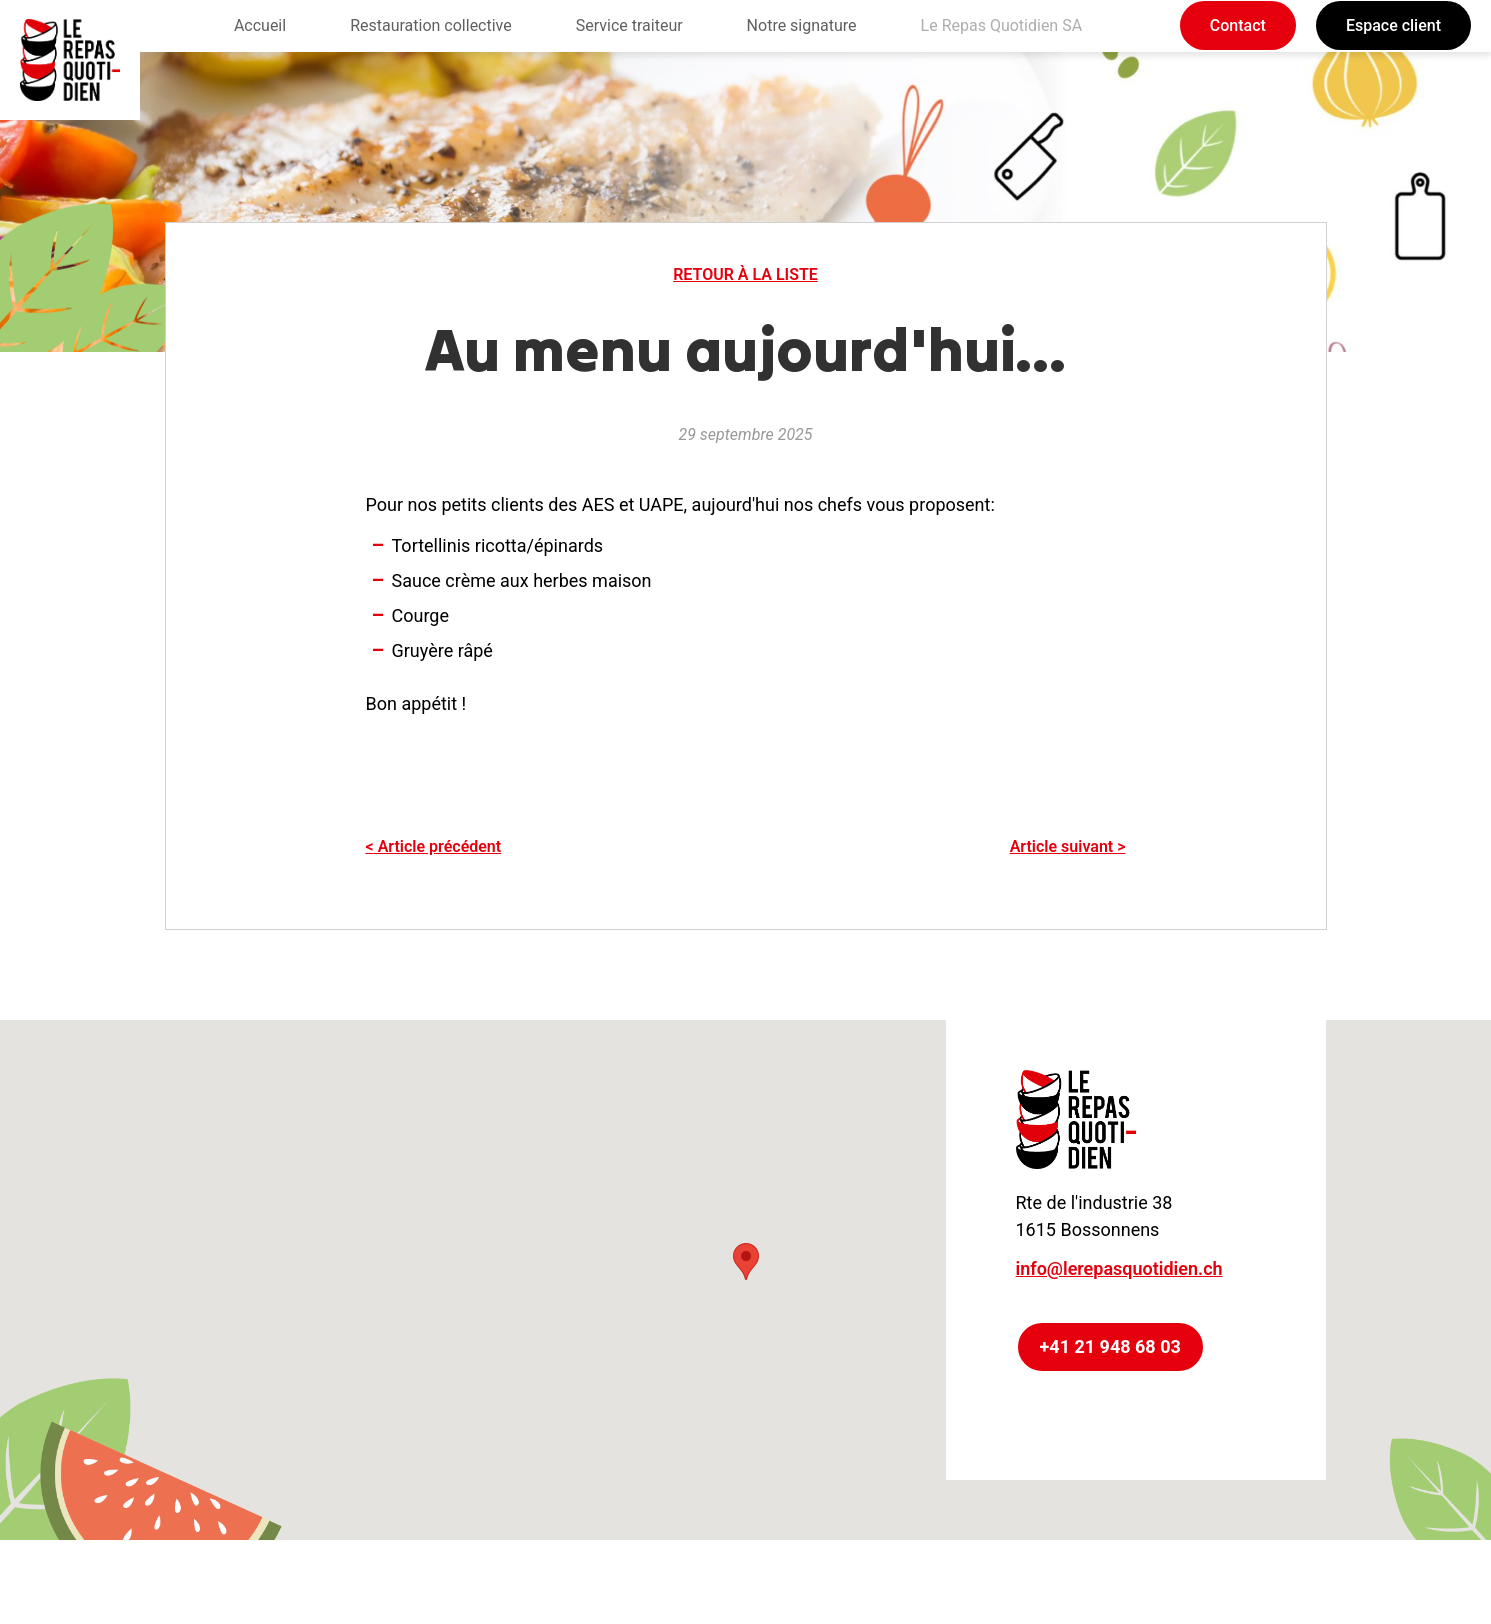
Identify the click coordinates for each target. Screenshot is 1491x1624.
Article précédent (434, 846)
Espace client (1393, 25)
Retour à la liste (745, 274)
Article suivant (1068, 846)
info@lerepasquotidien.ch (1119, 1268)
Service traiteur (629, 25)
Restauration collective (431, 25)
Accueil (260, 25)
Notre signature (802, 25)
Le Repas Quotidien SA (1002, 25)
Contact (1238, 25)
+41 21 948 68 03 (1110, 1346)
